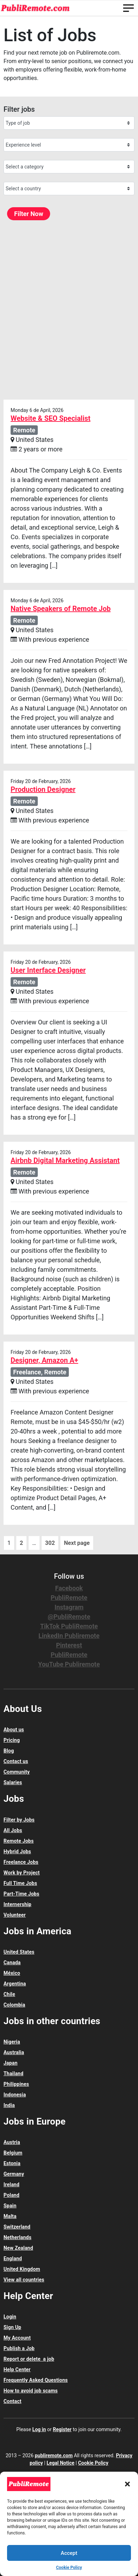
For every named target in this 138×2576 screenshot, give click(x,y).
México (12, 1973)
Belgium (13, 2153)
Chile (9, 1994)
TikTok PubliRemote (69, 1626)
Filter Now (28, 213)
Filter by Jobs (19, 1820)
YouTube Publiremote (69, 1664)
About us (14, 1729)
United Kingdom (22, 2269)
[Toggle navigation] (128, 8)
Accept (69, 2553)
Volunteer (15, 1915)
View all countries (24, 2279)
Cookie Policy (69, 2567)
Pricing (12, 1740)
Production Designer (43, 789)
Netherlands (17, 2237)
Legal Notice (60, 2463)
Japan (11, 2063)
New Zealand (18, 2248)
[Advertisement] (69, 309)
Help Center (17, 2369)
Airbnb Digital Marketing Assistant (65, 1160)
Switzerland (17, 2227)
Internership (17, 1904)
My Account (17, 2338)
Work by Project (22, 1872)
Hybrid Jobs (17, 1851)
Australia (14, 2052)
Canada (12, 1962)
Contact (13, 2401)
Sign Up (12, 2327)
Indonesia (15, 2094)
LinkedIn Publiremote (69, 1635)
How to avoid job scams (31, 2390)
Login (10, 2316)
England (13, 2258)
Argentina (15, 1983)
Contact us (16, 1761)
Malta (10, 2216)
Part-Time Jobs (21, 1894)
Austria (12, 2142)
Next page (77, 1543)
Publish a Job (19, 2348)
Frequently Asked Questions (36, 2380)
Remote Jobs (19, 1841)
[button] (127, 2484)
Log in (39, 2429)
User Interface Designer (48, 970)
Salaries (13, 1782)
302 (50, 1543)
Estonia (12, 2163)
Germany (14, 2174)
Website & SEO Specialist (50, 418)
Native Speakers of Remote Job (60, 608)
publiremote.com (53, 2455)
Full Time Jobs (20, 1883)
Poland (11, 2195)
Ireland (11, 2184)
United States (19, 1952)
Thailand (13, 2073)
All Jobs (13, 1830)
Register (62, 2429)
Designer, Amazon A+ (44, 1360)
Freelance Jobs (21, 1862)
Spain (10, 2205)
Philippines (16, 2084)
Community (17, 1772)
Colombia (14, 2005)
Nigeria (12, 2042)
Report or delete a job (29, 2359)
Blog (9, 1751)
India (9, 2105)
